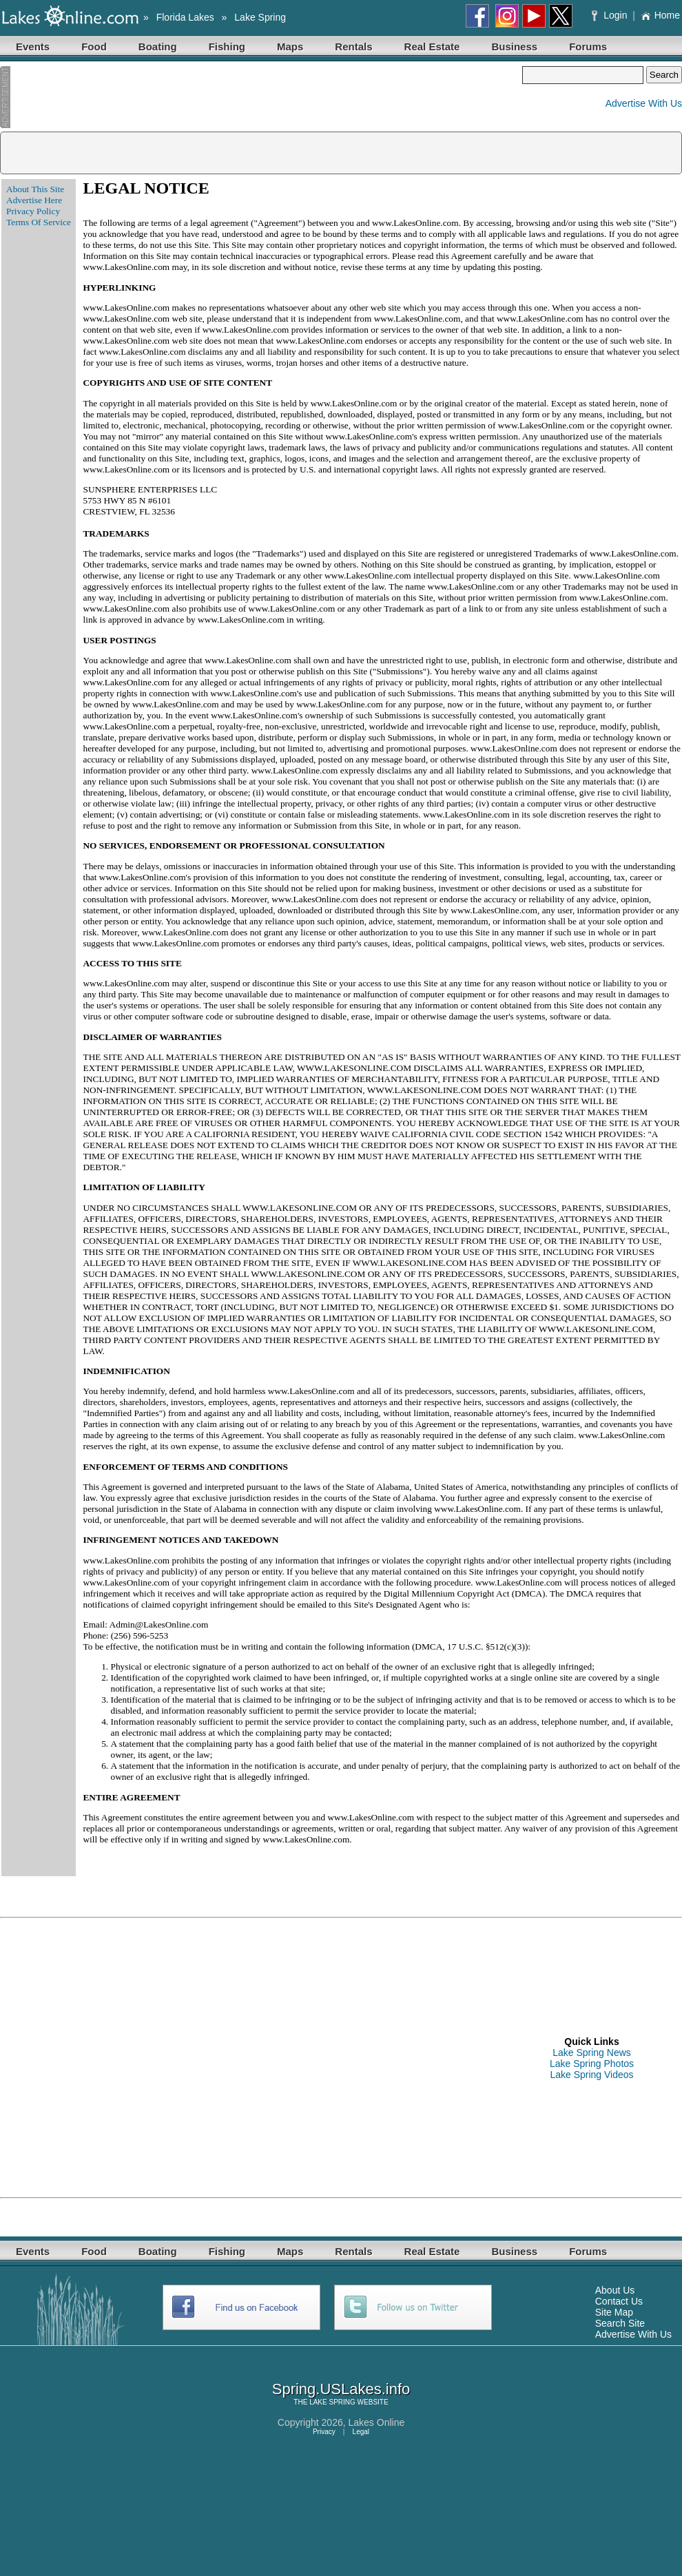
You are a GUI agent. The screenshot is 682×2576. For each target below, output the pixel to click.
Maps (290, 46)
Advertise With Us (644, 103)
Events (33, 46)
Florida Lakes (185, 17)
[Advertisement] (261, 97)
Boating (157, 46)
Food (94, 46)
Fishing (227, 46)
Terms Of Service (38, 222)
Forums (588, 46)
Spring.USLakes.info (341, 2389)
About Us (615, 2290)
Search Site (620, 2323)
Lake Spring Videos (591, 2074)
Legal (361, 2431)
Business (514, 46)
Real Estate (432, 46)
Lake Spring (260, 17)
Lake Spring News (591, 2052)
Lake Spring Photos (592, 2063)
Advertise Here (34, 200)
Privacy (324, 2431)
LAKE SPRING (332, 2402)
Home (660, 15)
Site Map (614, 2312)
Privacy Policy (33, 211)
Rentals (353, 46)
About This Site (35, 189)
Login (611, 15)
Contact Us (619, 2301)
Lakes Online (377, 2422)
